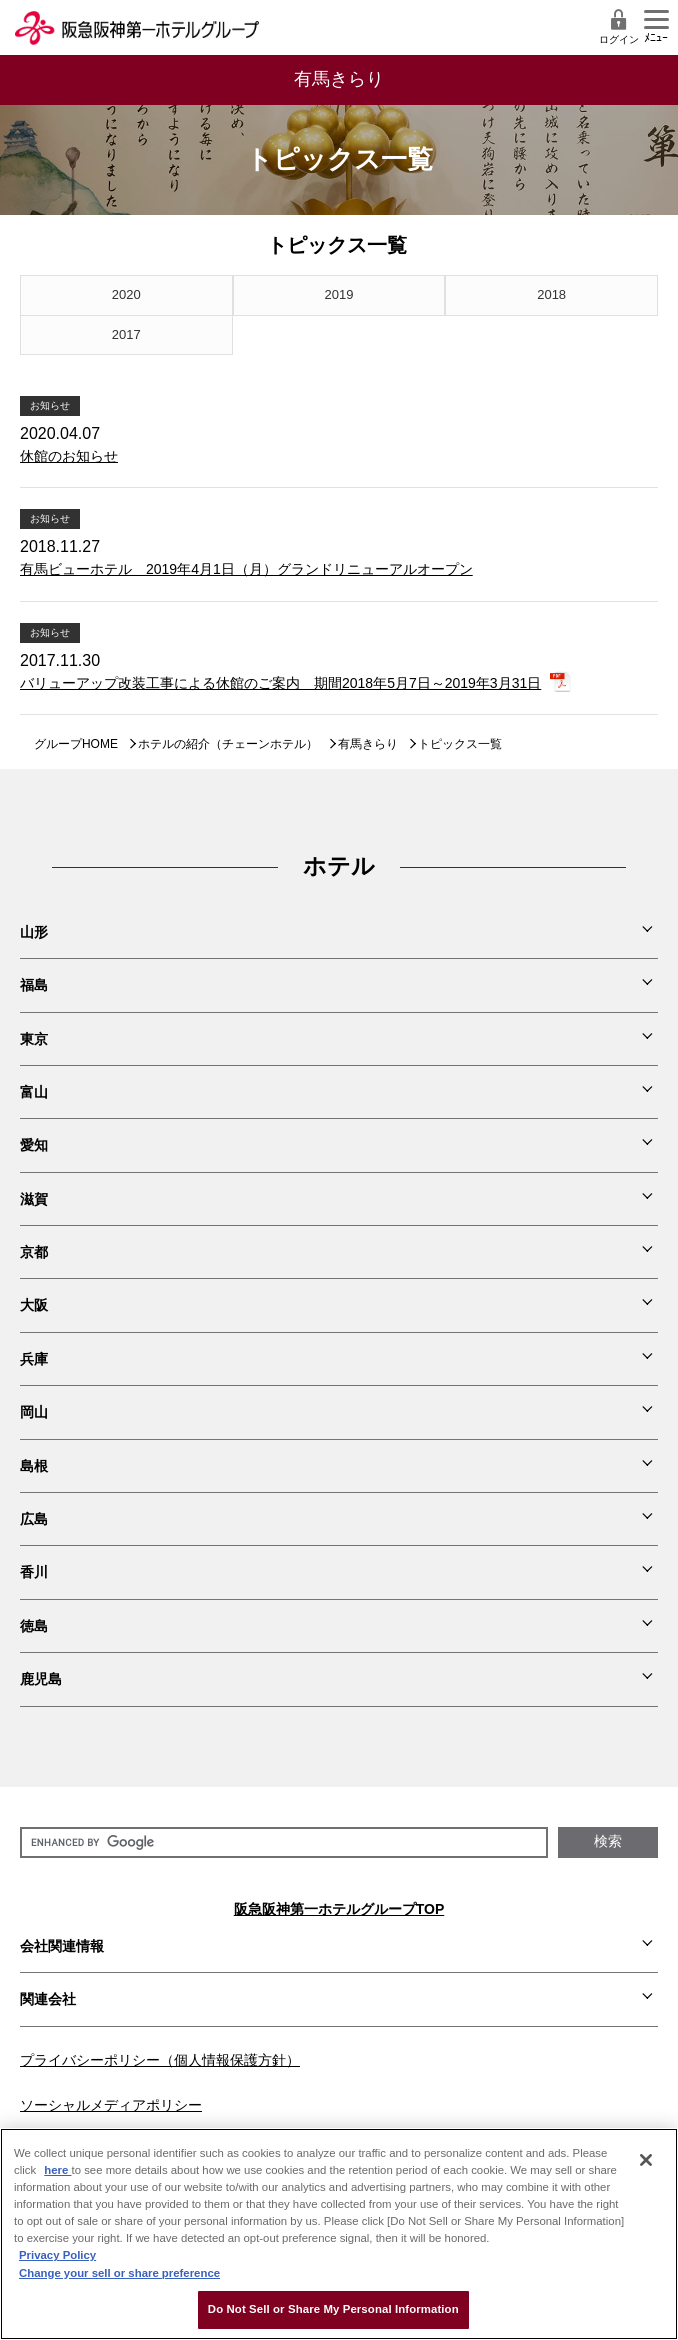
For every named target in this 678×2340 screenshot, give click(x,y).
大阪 (34, 1305)
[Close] (646, 2160)
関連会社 (48, 1999)
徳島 (34, 1626)
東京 (34, 1039)
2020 (126, 294)
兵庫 (34, 1359)
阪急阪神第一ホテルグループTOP (339, 1909)
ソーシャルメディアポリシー (111, 2105)
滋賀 (34, 1199)
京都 (34, 1252)
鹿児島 (41, 1679)
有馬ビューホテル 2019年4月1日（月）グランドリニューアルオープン (246, 569)
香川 (34, 1572)
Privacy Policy (57, 2255)
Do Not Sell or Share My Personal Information (333, 2309)
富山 (34, 1092)
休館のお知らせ (69, 456)
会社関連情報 (62, 1946)
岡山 (34, 1412)
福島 (34, 985)
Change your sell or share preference (119, 2273)
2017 (126, 334)
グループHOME (76, 744)
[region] (339, 2234)
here (57, 2170)
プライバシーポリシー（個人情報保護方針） (160, 2060)
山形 (34, 932)
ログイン (619, 26)
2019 (339, 294)
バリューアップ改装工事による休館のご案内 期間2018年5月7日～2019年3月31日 (280, 683)
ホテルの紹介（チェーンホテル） (228, 744)
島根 (34, 1466)
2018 (551, 294)
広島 (34, 1519)
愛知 (34, 1145)
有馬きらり (368, 744)
